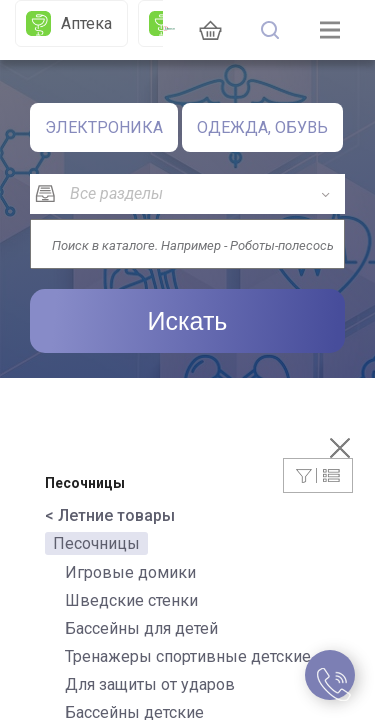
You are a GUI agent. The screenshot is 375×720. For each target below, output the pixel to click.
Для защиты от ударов (150, 684)
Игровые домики (130, 572)
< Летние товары (110, 515)
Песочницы (96, 543)
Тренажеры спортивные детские (188, 656)
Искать (188, 321)
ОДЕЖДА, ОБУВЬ (262, 127)
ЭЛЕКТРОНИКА (104, 127)
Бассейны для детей (141, 628)
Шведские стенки (131, 600)
